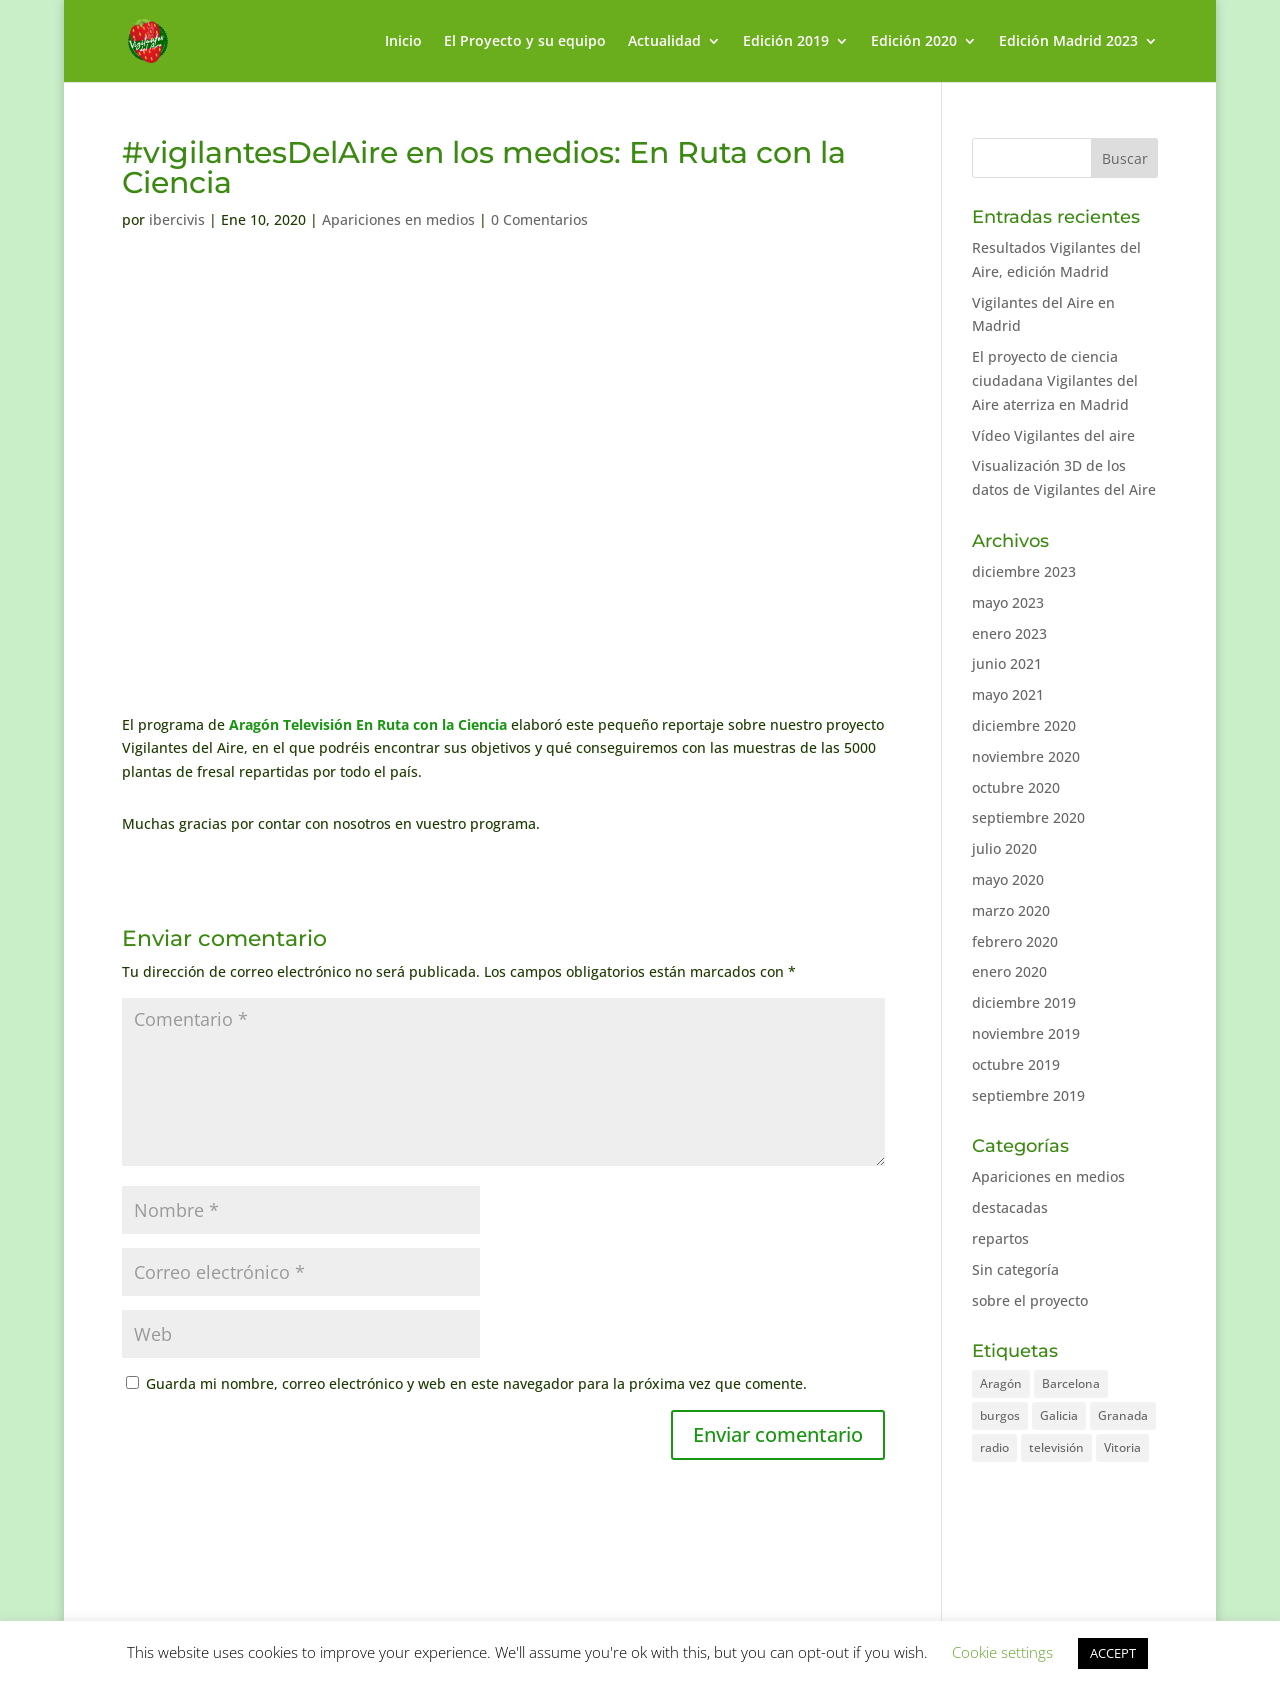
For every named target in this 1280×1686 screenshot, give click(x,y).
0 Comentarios (539, 219)
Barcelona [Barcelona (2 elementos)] (1071, 1383)
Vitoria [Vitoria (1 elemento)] (1122, 1447)
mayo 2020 (1008, 879)
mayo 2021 (1008, 694)
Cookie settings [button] (1002, 1652)
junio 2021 (1007, 663)
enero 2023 (1009, 633)
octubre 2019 (1016, 1064)
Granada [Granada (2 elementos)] (1123, 1415)
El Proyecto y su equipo (525, 42)
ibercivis (177, 219)
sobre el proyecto (1030, 1300)
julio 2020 (1004, 848)
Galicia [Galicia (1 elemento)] (1059, 1415)
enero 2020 (1009, 971)
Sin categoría (1015, 1269)
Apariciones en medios (398, 219)
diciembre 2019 (1024, 1002)
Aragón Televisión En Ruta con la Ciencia (368, 724)
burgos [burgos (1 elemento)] (1000, 1415)
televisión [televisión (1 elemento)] (1056, 1447)
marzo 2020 (1011, 910)
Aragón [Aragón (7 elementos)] (1001, 1383)
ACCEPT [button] (1113, 1653)
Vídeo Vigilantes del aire (1053, 435)
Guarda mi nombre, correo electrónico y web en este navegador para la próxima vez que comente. (476, 1383)
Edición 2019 (786, 42)
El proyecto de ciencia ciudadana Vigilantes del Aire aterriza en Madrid (1055, 380)
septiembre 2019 (1028, 1095)
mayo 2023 (1008, 602)
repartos (1000, 1238)
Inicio (403, 42)
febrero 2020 (1015, 941)
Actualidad (664, 42)
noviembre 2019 (1026, 1033)
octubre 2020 (1016, 787)
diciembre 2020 (1024, 725)
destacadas (1010, 1207)
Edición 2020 (914, 42)
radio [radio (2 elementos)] (994, 1447)
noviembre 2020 (1026, 756)
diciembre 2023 (1024, 571)
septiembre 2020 (1028, 817)
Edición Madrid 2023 (1068, 42)
